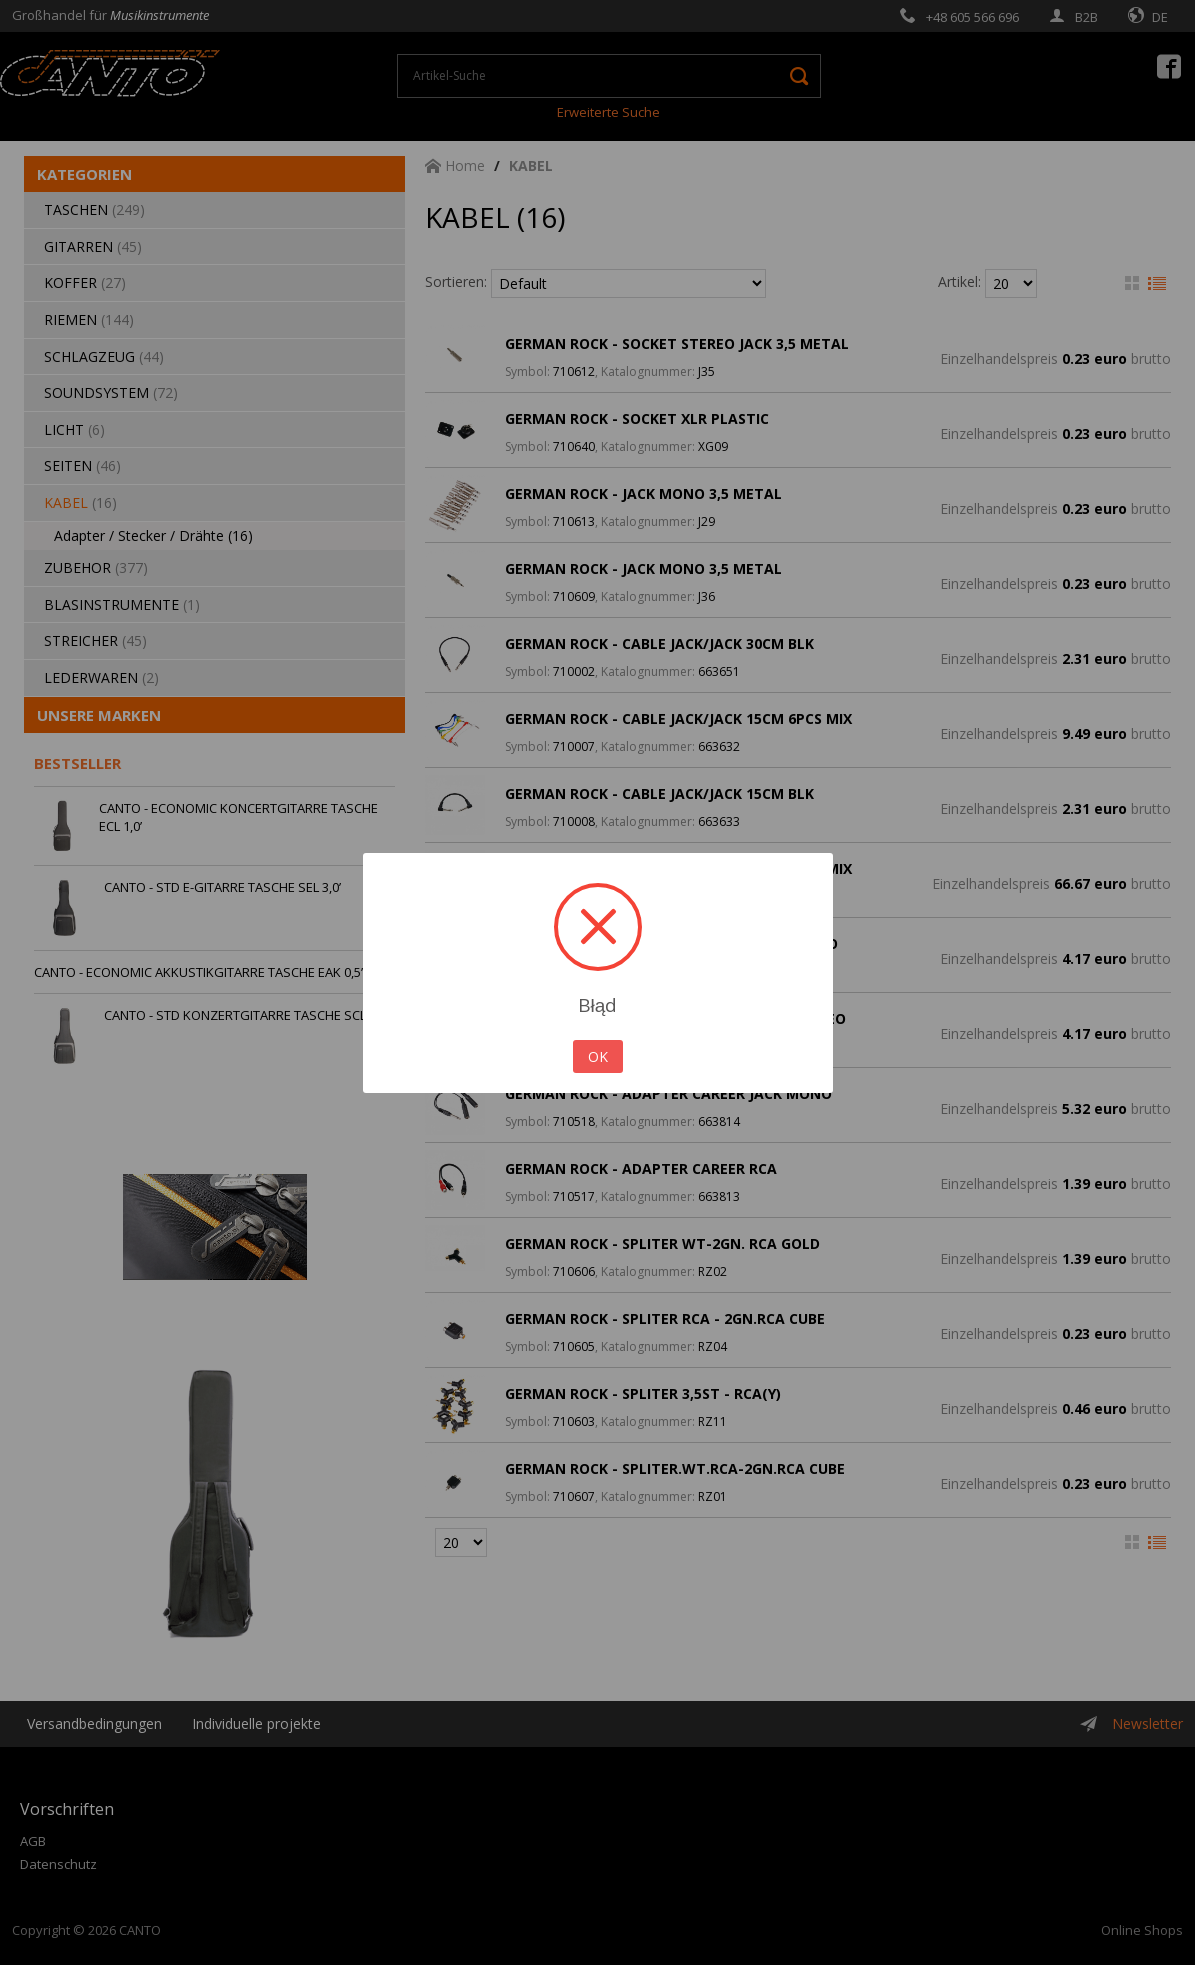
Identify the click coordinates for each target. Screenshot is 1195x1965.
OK (598, 1056)
